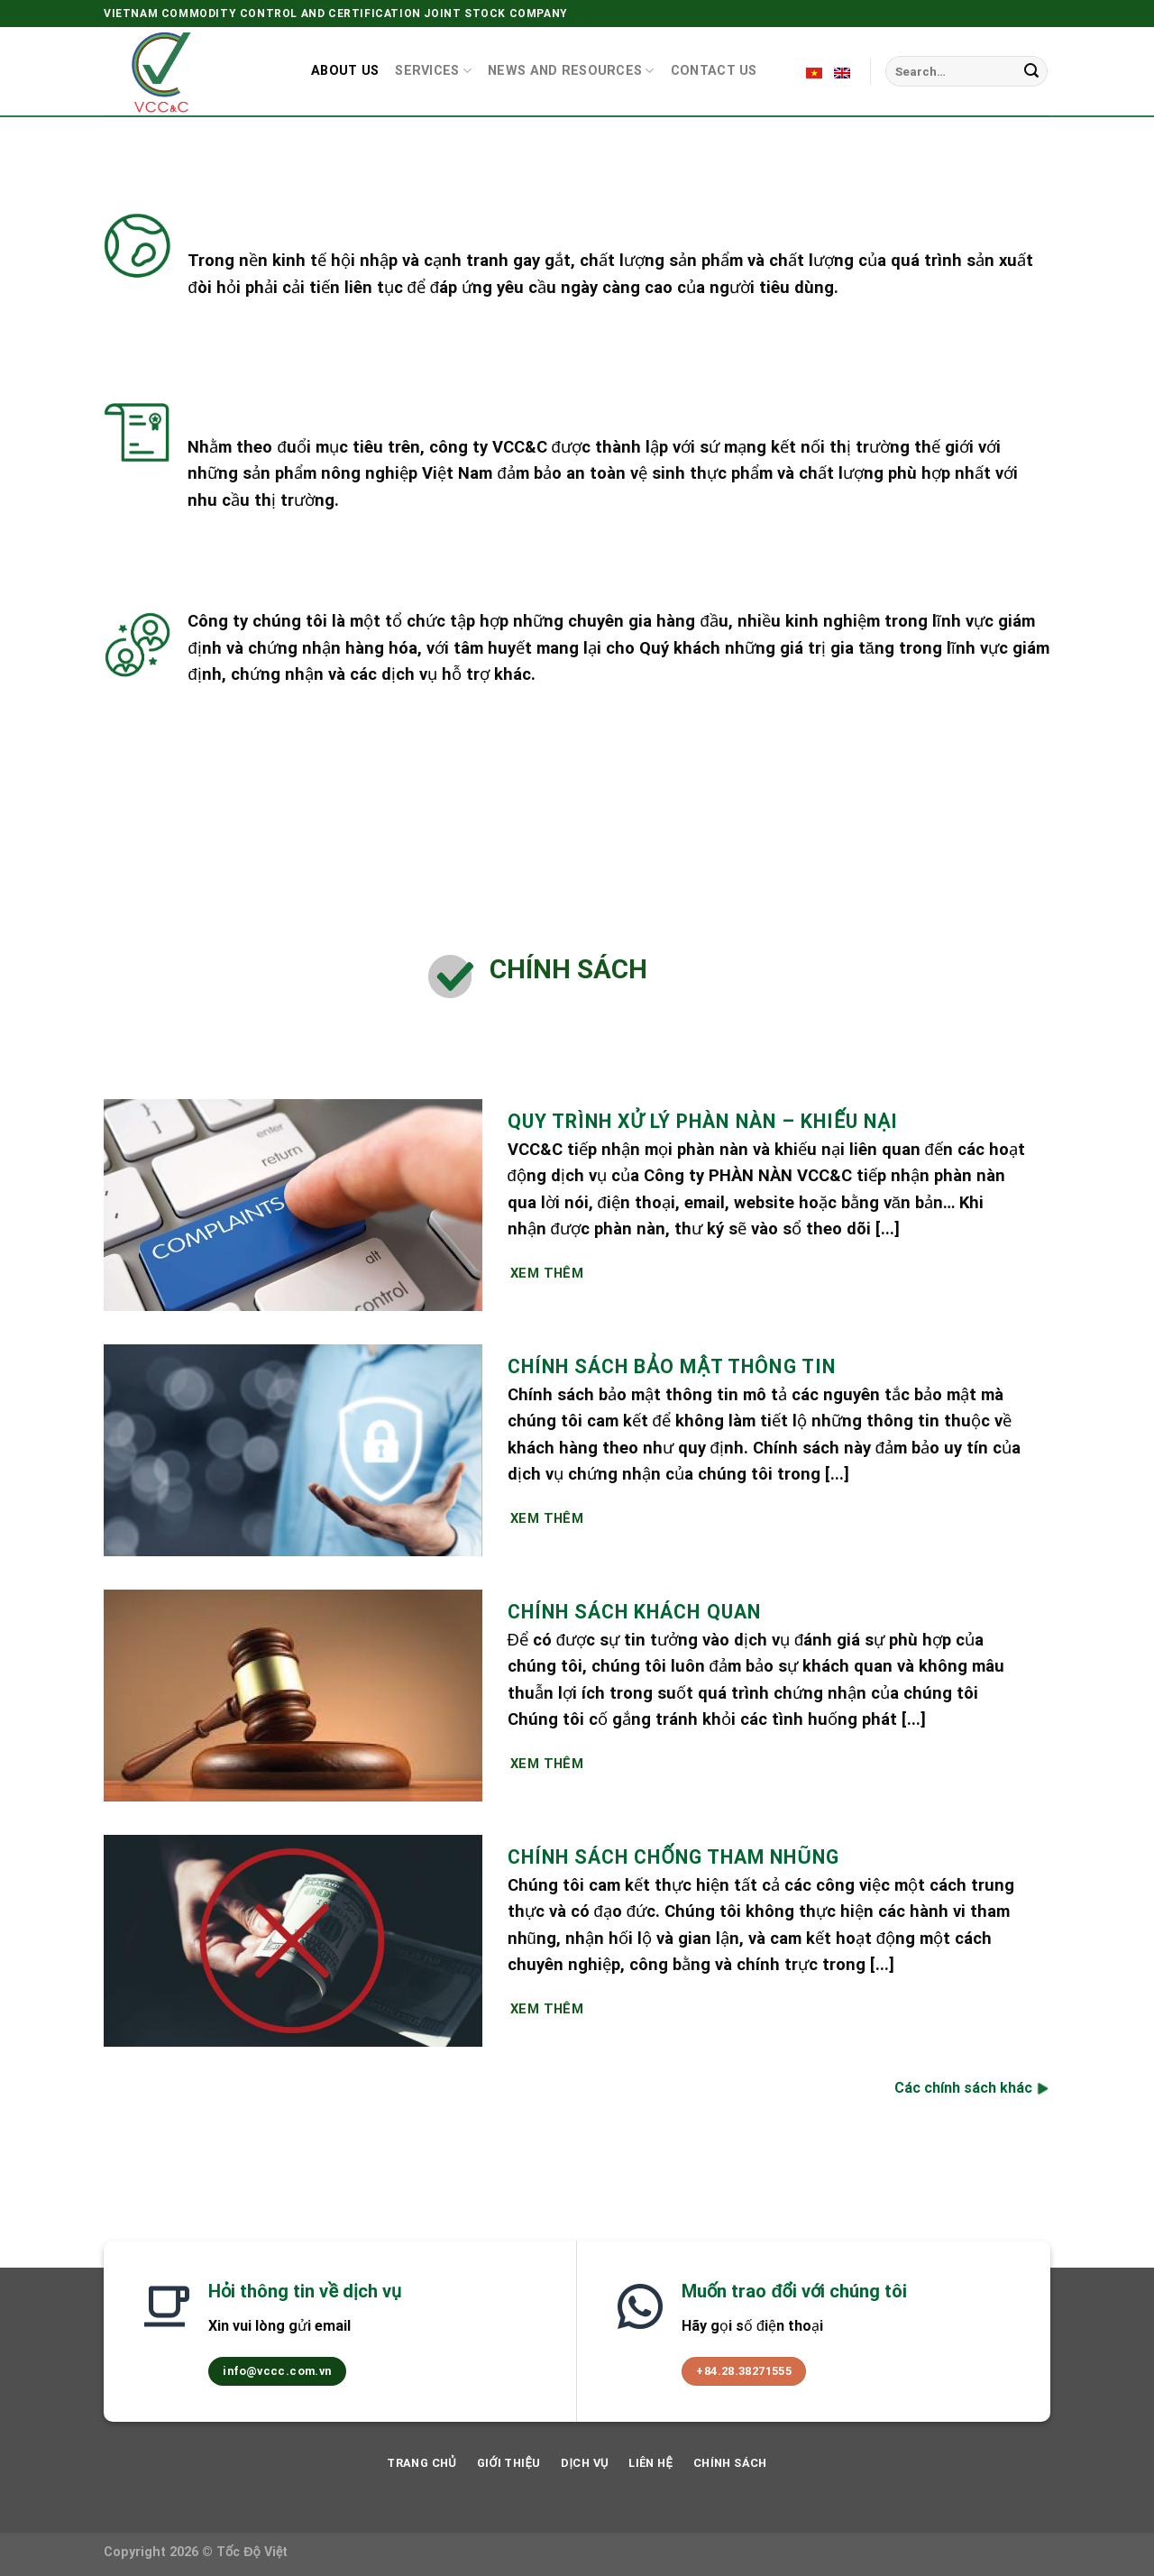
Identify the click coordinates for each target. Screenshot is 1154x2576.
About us (345, 70)
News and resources (571, 70)
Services (433, 70)
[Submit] (1031, 71)
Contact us (714, 70)
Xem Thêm (547, 1273)
